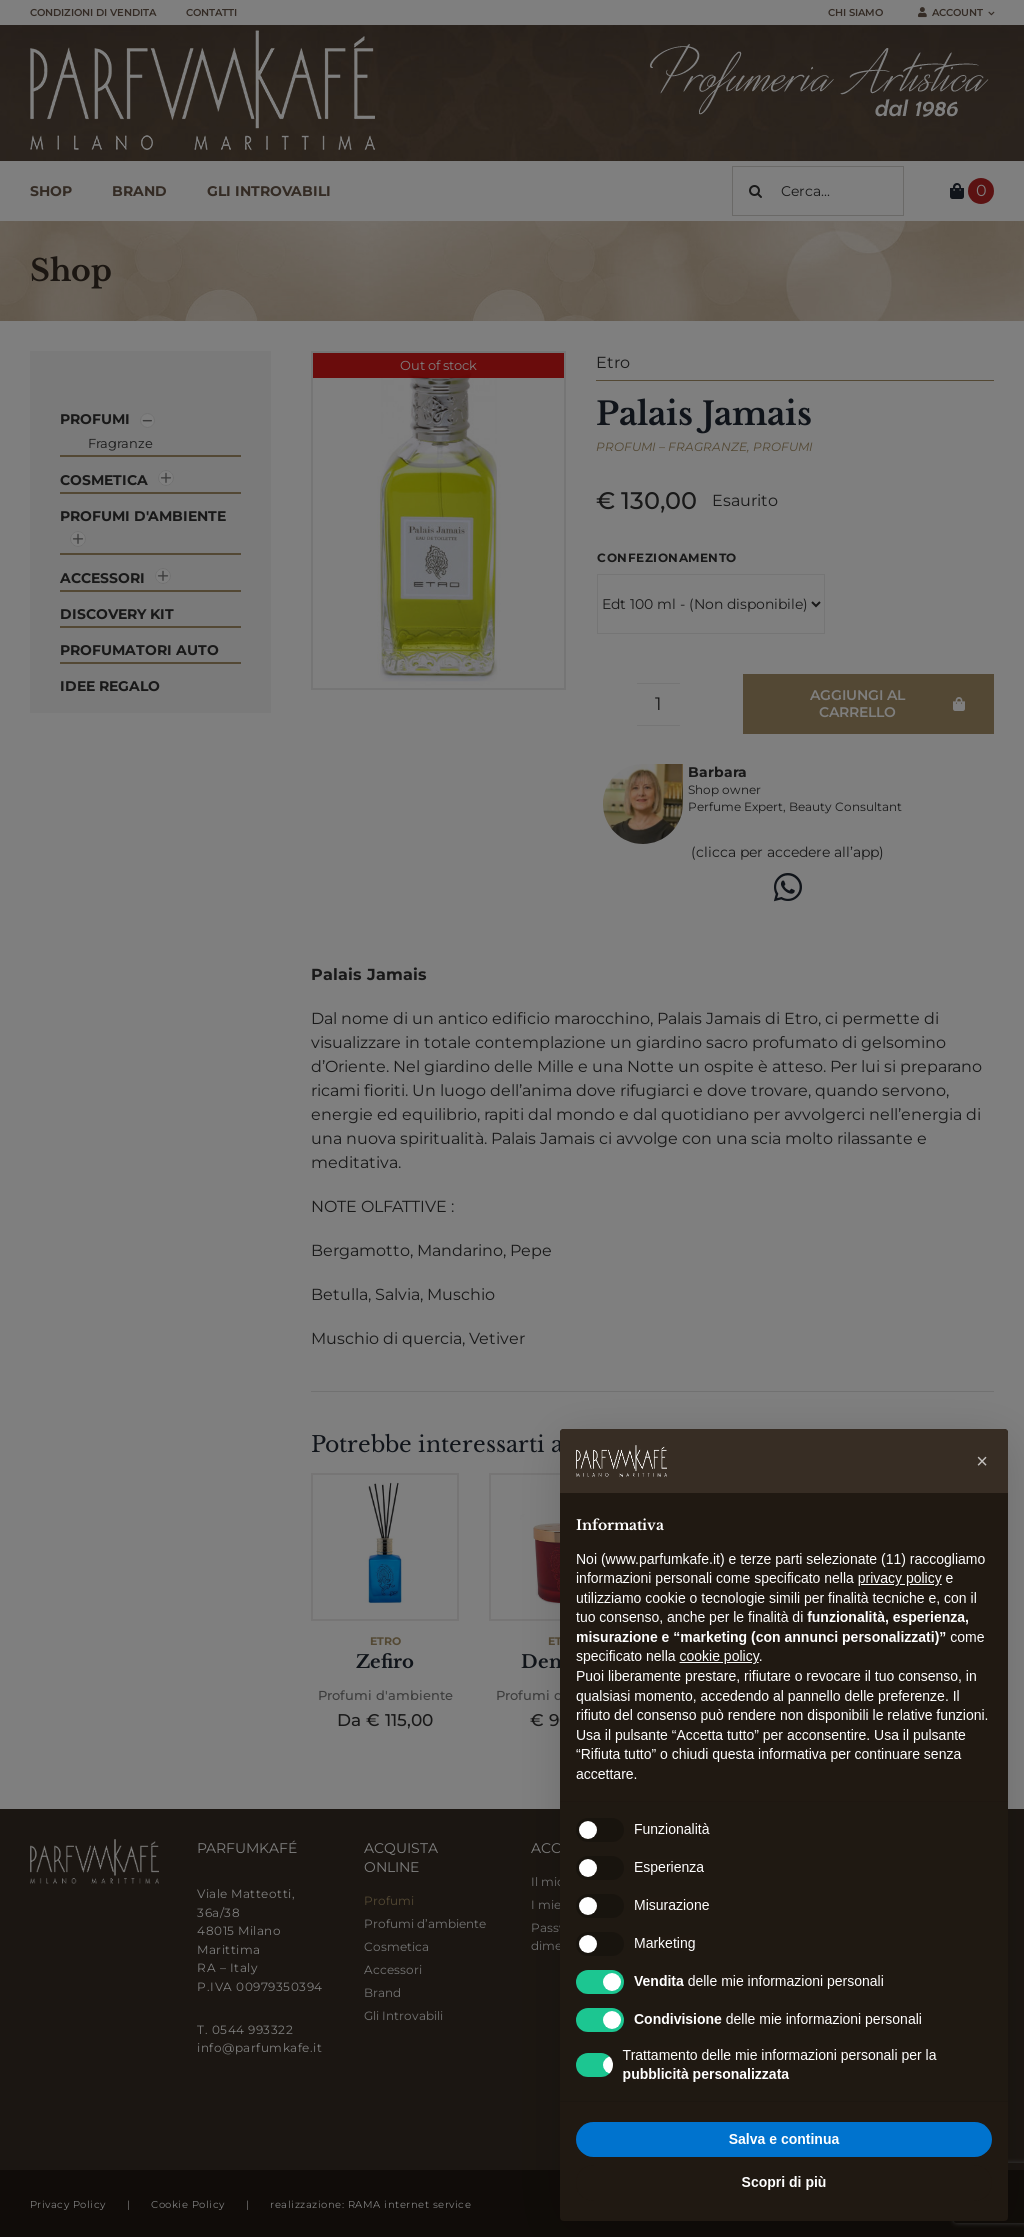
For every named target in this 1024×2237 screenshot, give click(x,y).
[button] (982, 1461)
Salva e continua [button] (784, 2139)
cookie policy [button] (719, 1656)
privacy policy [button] (900, 1578)
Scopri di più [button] (784, 2182)
